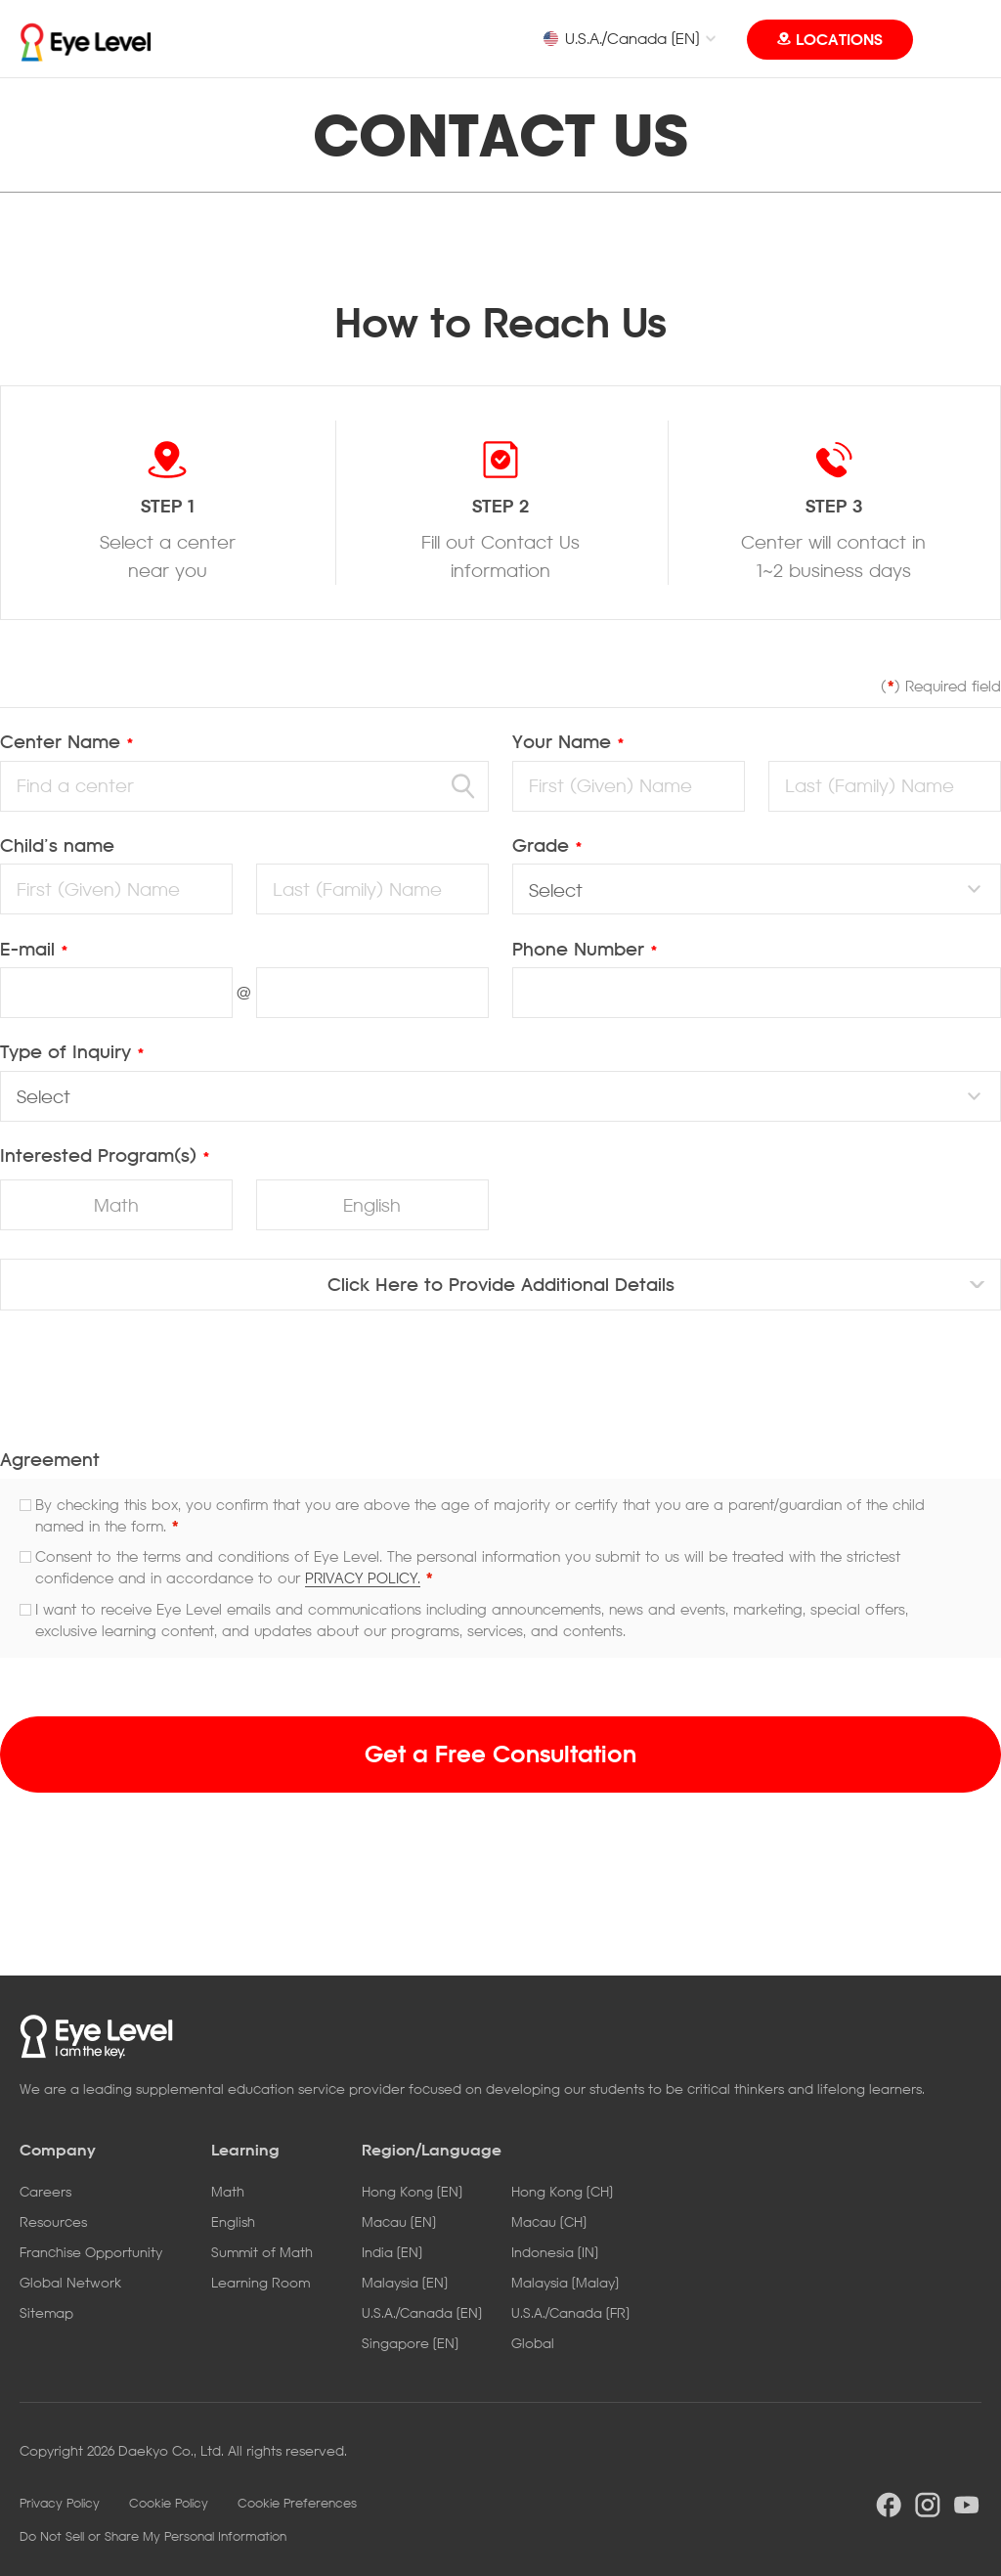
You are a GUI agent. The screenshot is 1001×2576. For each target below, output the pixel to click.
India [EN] (392, 2251)
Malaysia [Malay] (565, 2282)
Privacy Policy (60, 2502)
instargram (927, 2504)
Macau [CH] (549, 2221)
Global (532, 2342)
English (372, 1205)
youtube (966, 2504)
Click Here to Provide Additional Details (501, 1284)
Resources (53, 2221)
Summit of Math (262, 2251)
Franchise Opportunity (91, 2251)
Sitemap (46, 2312)
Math (116, 1205)
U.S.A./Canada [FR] (570, 2312)
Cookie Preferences (297, 2502)
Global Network (70, 2282)
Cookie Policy (168, 2502)
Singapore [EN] (410, 2342)
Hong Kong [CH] (562, 2191)
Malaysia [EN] (405, 2282)
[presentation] (500, 1388)
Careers (45, 2191)
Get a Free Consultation (500, 1753)
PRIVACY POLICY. (362, 1578)
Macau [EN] (399, 2221)
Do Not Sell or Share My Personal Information (153, 2536)
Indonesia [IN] (554, 2251)
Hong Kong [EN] (412, 2191)
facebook (888, 2504)
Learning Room (260, 2282)
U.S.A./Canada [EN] (621, 38)
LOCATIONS (839, 39)
